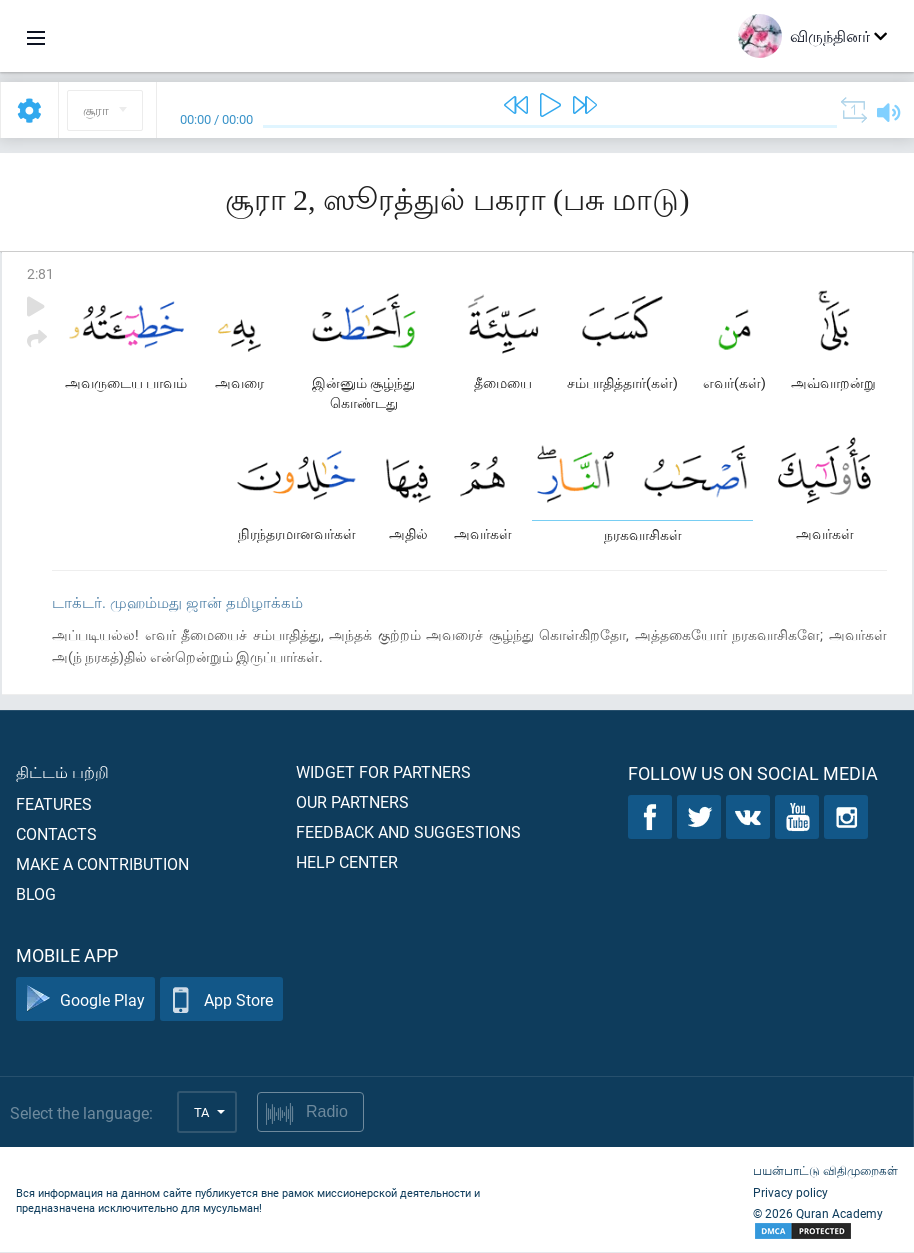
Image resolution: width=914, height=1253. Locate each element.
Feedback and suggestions (408, 832)
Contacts (56, 834)
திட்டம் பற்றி (62, 772)
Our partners (352, 802)
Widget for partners (383, 772)
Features (54, 804)
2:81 (40, 273)
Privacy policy (790, 1193)
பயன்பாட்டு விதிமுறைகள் (825, 1171)
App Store (221, 1000)
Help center (347, 862)
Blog (36, 894)
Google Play (85, 1000)
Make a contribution (102, 864)
